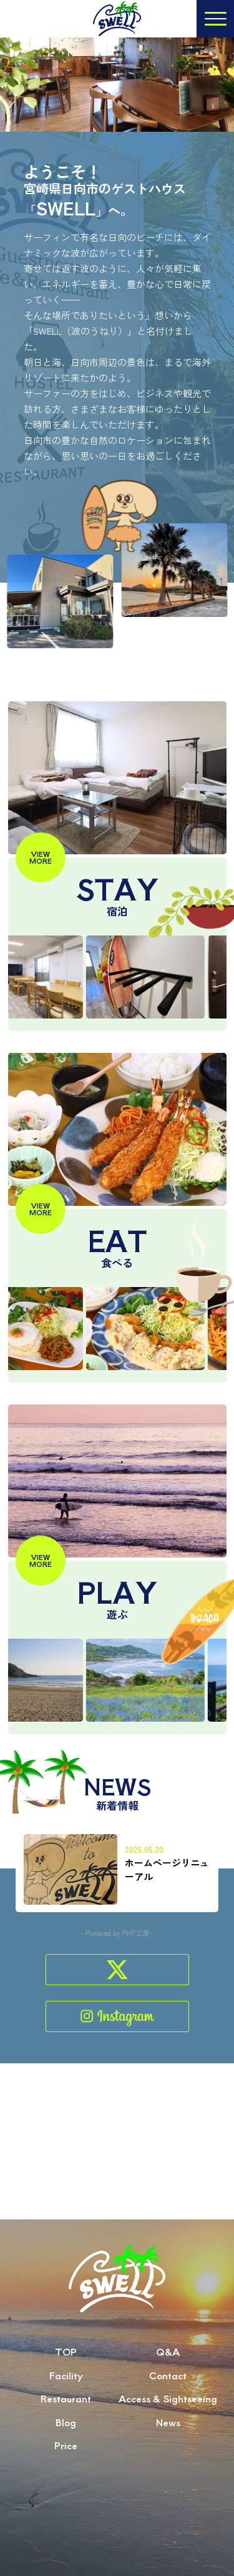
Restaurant (66, 2424)
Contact (168, 2400)
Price (65, 2471)
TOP (66, 2377)
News (168, 2447)
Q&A (168, 2377)
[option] (160, 977)
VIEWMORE (40, 857)
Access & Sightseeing (168, 2424)
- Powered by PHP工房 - (117, 1933)
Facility (66, 2400)
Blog (66, 2447)
